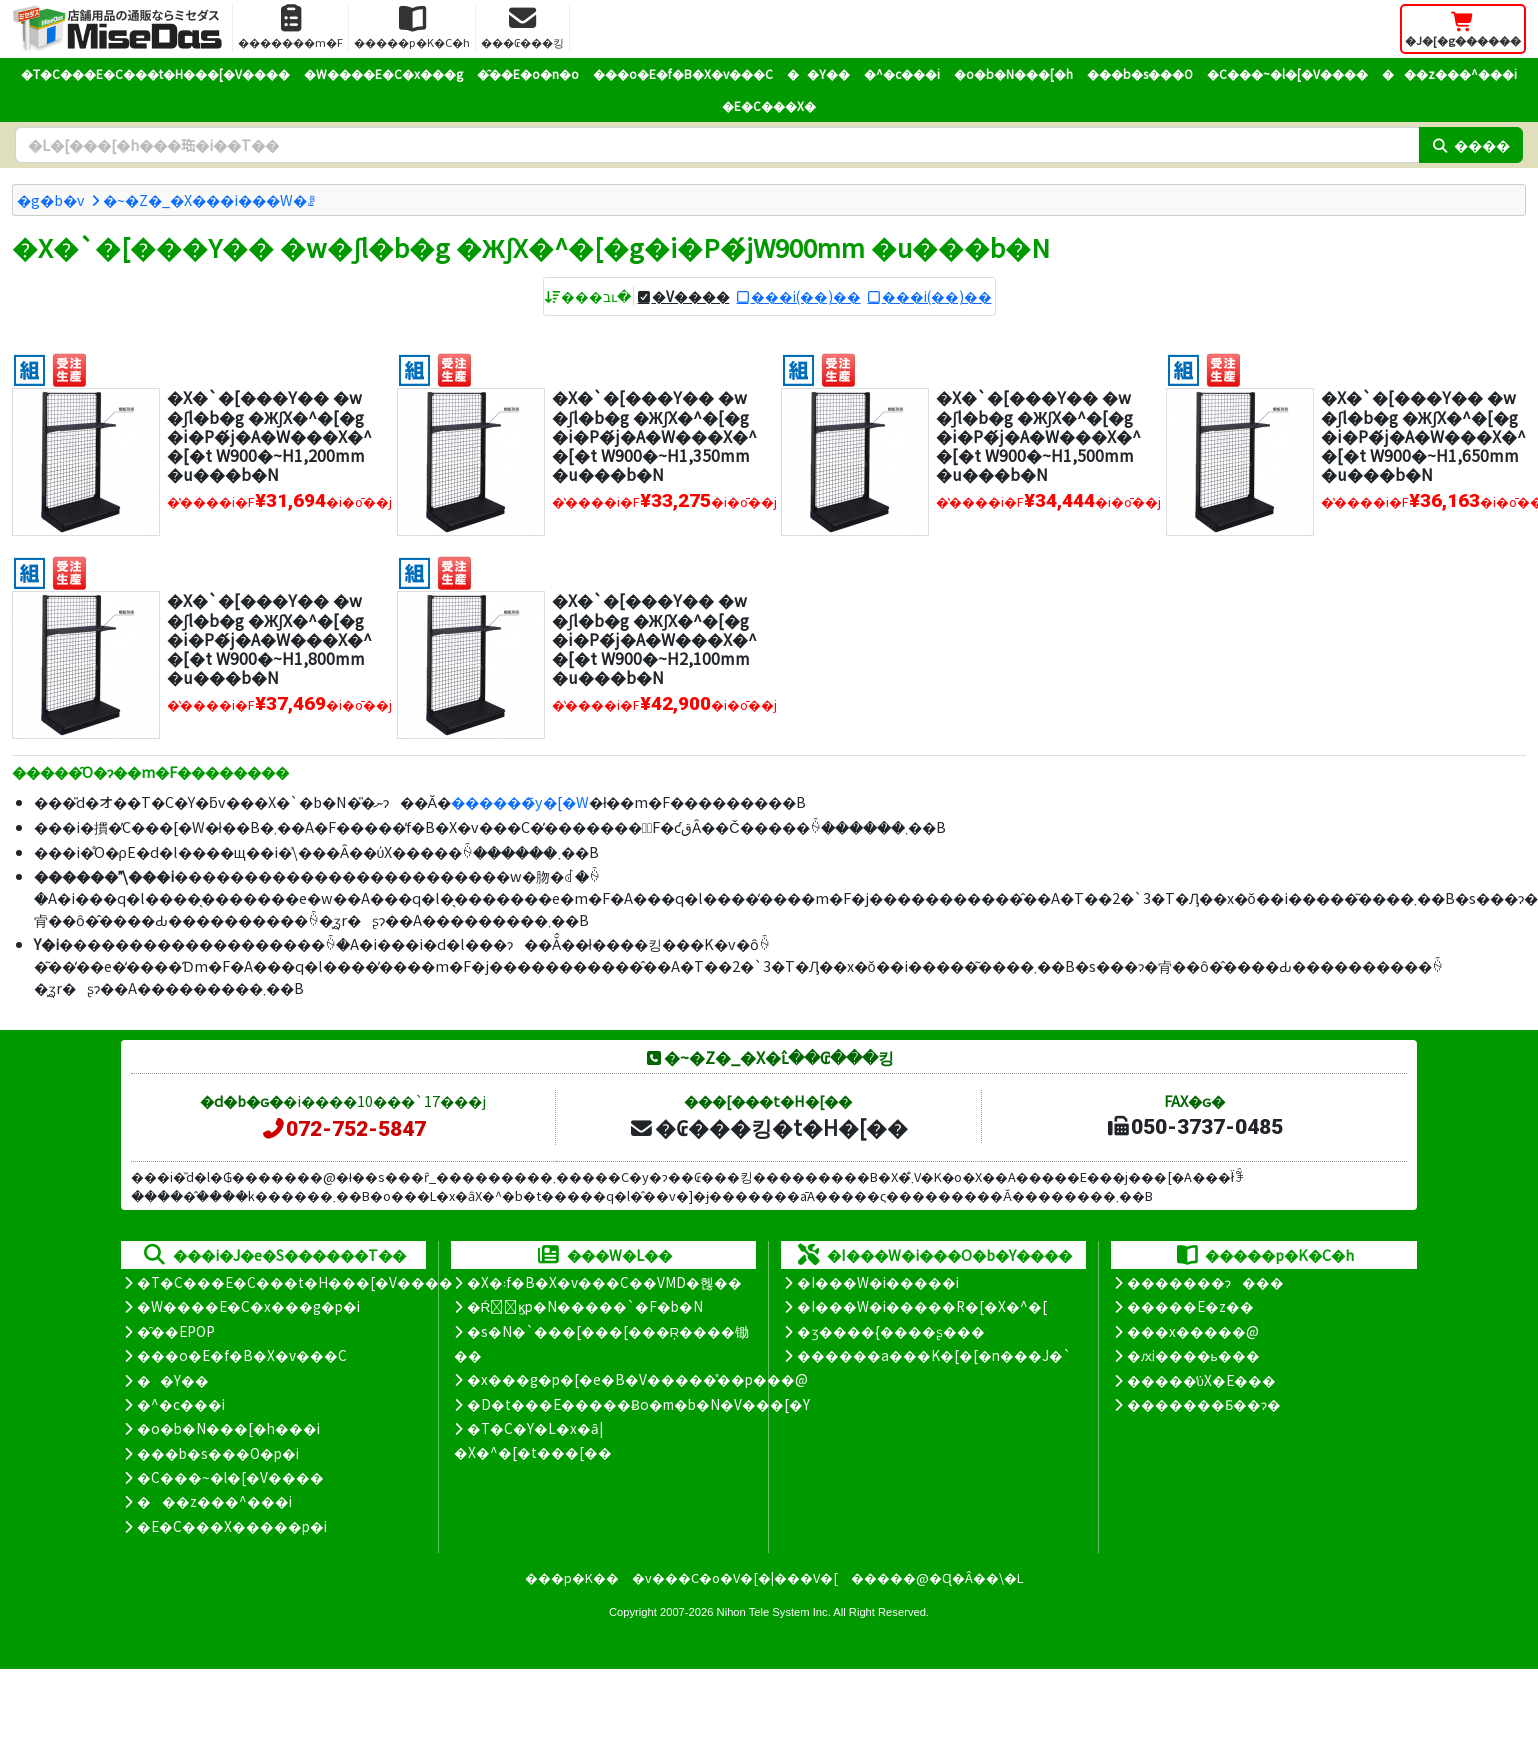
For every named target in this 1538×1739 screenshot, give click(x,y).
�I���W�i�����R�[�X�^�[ (922, 1306)
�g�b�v (51, 199)
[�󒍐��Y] (69, 368)
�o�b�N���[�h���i (228, 1428)
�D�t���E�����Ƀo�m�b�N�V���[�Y (638, 1404)
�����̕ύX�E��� (1201, 1380)
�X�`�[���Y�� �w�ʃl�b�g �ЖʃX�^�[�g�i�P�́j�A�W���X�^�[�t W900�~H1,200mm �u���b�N (269, 435)
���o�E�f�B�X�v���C (683, 73)
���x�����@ (1193, 1331)
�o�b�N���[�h (1013, 73)
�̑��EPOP (176, 1331)
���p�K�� (572, 1577)
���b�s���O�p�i (218, 1453)
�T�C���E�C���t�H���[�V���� (155, 73)
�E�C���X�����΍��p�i (232, 1526)
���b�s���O (1140, 73)
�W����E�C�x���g (383, 73)
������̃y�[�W (520, 801)
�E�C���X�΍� (769, 105)
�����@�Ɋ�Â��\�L (937, 1577)
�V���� (691, 296)
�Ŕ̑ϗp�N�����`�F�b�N (585, 1306)
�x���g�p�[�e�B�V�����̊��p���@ (637, 1379)
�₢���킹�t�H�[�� (768, 1127)
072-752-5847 (343, 1129)
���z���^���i (1449, 73)
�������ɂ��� (1205, 1282)
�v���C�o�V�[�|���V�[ (735, 1577)
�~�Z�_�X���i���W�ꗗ (209, 199)
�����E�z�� (1190, 1306)
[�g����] (29, 368)
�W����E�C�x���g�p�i (248, 1306)
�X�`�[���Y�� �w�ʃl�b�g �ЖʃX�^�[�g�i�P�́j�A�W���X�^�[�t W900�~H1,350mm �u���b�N (654, 435)
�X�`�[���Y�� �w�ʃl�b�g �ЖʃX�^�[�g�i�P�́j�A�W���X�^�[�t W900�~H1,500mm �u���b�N (1038, 435)
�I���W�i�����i (878, 1282)
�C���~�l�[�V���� (1287, 73)
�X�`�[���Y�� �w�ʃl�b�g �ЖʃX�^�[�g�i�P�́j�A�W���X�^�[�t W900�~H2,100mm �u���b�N (654, 638)
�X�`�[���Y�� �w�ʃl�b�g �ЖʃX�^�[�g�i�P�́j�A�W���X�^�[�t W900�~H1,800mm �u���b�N (269, 638)
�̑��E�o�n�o (528, 73)
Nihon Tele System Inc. (774, 1612)
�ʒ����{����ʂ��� (891, 1331)
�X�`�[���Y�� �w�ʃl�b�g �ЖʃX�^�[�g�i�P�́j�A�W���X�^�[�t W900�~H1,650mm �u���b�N (1423, 435)
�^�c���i (902, 73)
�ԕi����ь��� (1193, 1355)
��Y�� (818, 73)
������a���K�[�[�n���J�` (934, 1355)
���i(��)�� (806, 296)
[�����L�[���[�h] (717, 145)
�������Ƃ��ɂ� (1204, 1404)
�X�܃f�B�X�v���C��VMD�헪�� (604, 1282)
